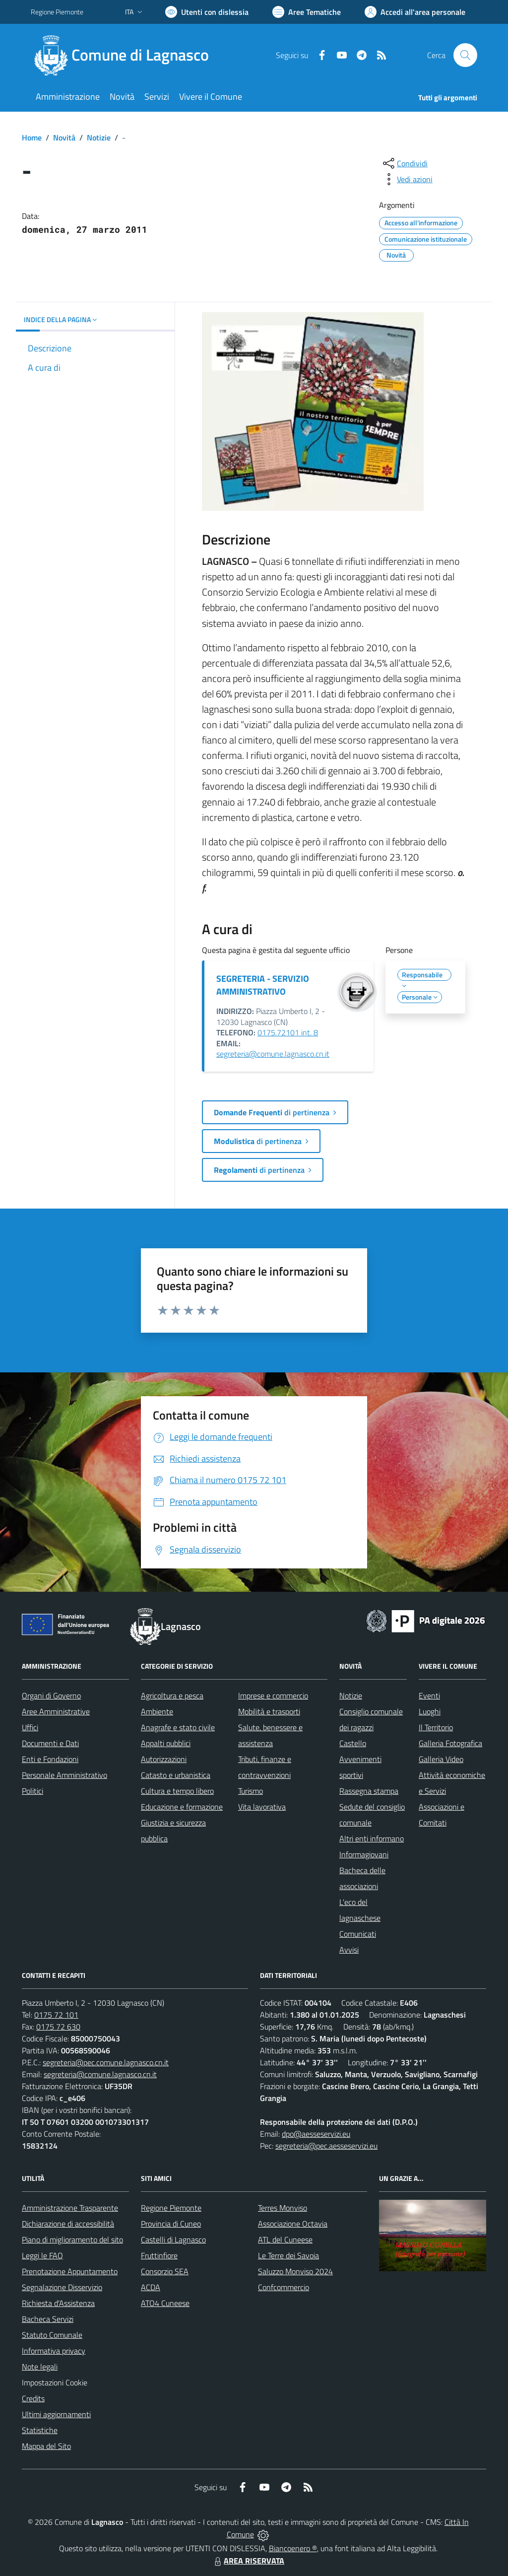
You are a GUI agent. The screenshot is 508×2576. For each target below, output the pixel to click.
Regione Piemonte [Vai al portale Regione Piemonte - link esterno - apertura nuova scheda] (57, 11)
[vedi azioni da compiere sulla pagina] (407, 179)
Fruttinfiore (159, 2255)
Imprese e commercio (273, 1695)
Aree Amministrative (56, 1711)
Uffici (30, 1727)
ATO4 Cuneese (165, 2303)
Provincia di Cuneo (171, 2224)
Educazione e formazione (182, 1807)
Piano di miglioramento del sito (72, 2239)
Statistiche (40, 2430)
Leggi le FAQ (42, 2255)
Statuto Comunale (52, 2335)
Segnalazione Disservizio (62, 2287)
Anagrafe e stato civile (178, 1727)
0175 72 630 (58, 2027)
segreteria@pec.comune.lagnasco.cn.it (106, 2062)
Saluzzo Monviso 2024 (295, 2271)
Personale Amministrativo (64, 1775)
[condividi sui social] (404, 163)
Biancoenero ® (293, 2548)
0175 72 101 (56, 2015)
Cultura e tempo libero (177, 1791)
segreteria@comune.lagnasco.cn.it (272, 1054)
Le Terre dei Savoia (288, 2255)
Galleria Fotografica (450, 1743)
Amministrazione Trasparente (70, 2208)
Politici (32, 1791)
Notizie (99, 137)
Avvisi (349, 1950)
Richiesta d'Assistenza (58, 2303)
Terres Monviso (282, 2208)
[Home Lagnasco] (126, 55)
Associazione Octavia (292, 2224)
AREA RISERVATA (248, 2561)
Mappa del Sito (46, 2446)
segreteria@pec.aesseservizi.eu (326, 2146)
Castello (352, 1743)
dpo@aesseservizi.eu (316, 2134)
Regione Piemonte (171, 2208)
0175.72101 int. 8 (287, 1032)
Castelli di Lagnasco (173, 2239)
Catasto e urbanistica (175, 1775)
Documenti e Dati (50, 1743)
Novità (64, 137)
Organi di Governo (51, 1695)
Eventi (429, 1695)
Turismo (250, 1791)
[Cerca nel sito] (465, 55)
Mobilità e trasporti (269, 1711)
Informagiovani (363, 1854)
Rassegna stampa (368, 1791)
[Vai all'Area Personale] (415, 12)
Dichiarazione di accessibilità (68, 2224)
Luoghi (430, 1711)
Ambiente (157, 1711)
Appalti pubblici (165, 1743)
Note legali (40, 2367)
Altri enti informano (371, 1838)
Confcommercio (283, 2287)
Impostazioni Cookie (54, 2382)
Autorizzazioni (164, 1759)
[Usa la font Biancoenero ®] (206, 12)
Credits (33, 2398)
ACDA (150, 2287)
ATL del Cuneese (285, 2239)
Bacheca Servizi (47, 2319)
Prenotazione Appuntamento (70, 2271)
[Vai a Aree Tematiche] (306, 12)
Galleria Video (441, 1759)
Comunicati (357, 1934)
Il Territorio (436, 1727)
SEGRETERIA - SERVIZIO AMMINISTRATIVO (262, 985)
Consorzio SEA (165, 2271)
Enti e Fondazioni (50, 1759)
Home (32, 137)
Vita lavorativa (262, 1807)
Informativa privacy (53, 2351)
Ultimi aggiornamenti (56, 2414)
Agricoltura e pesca (172, 1695)
